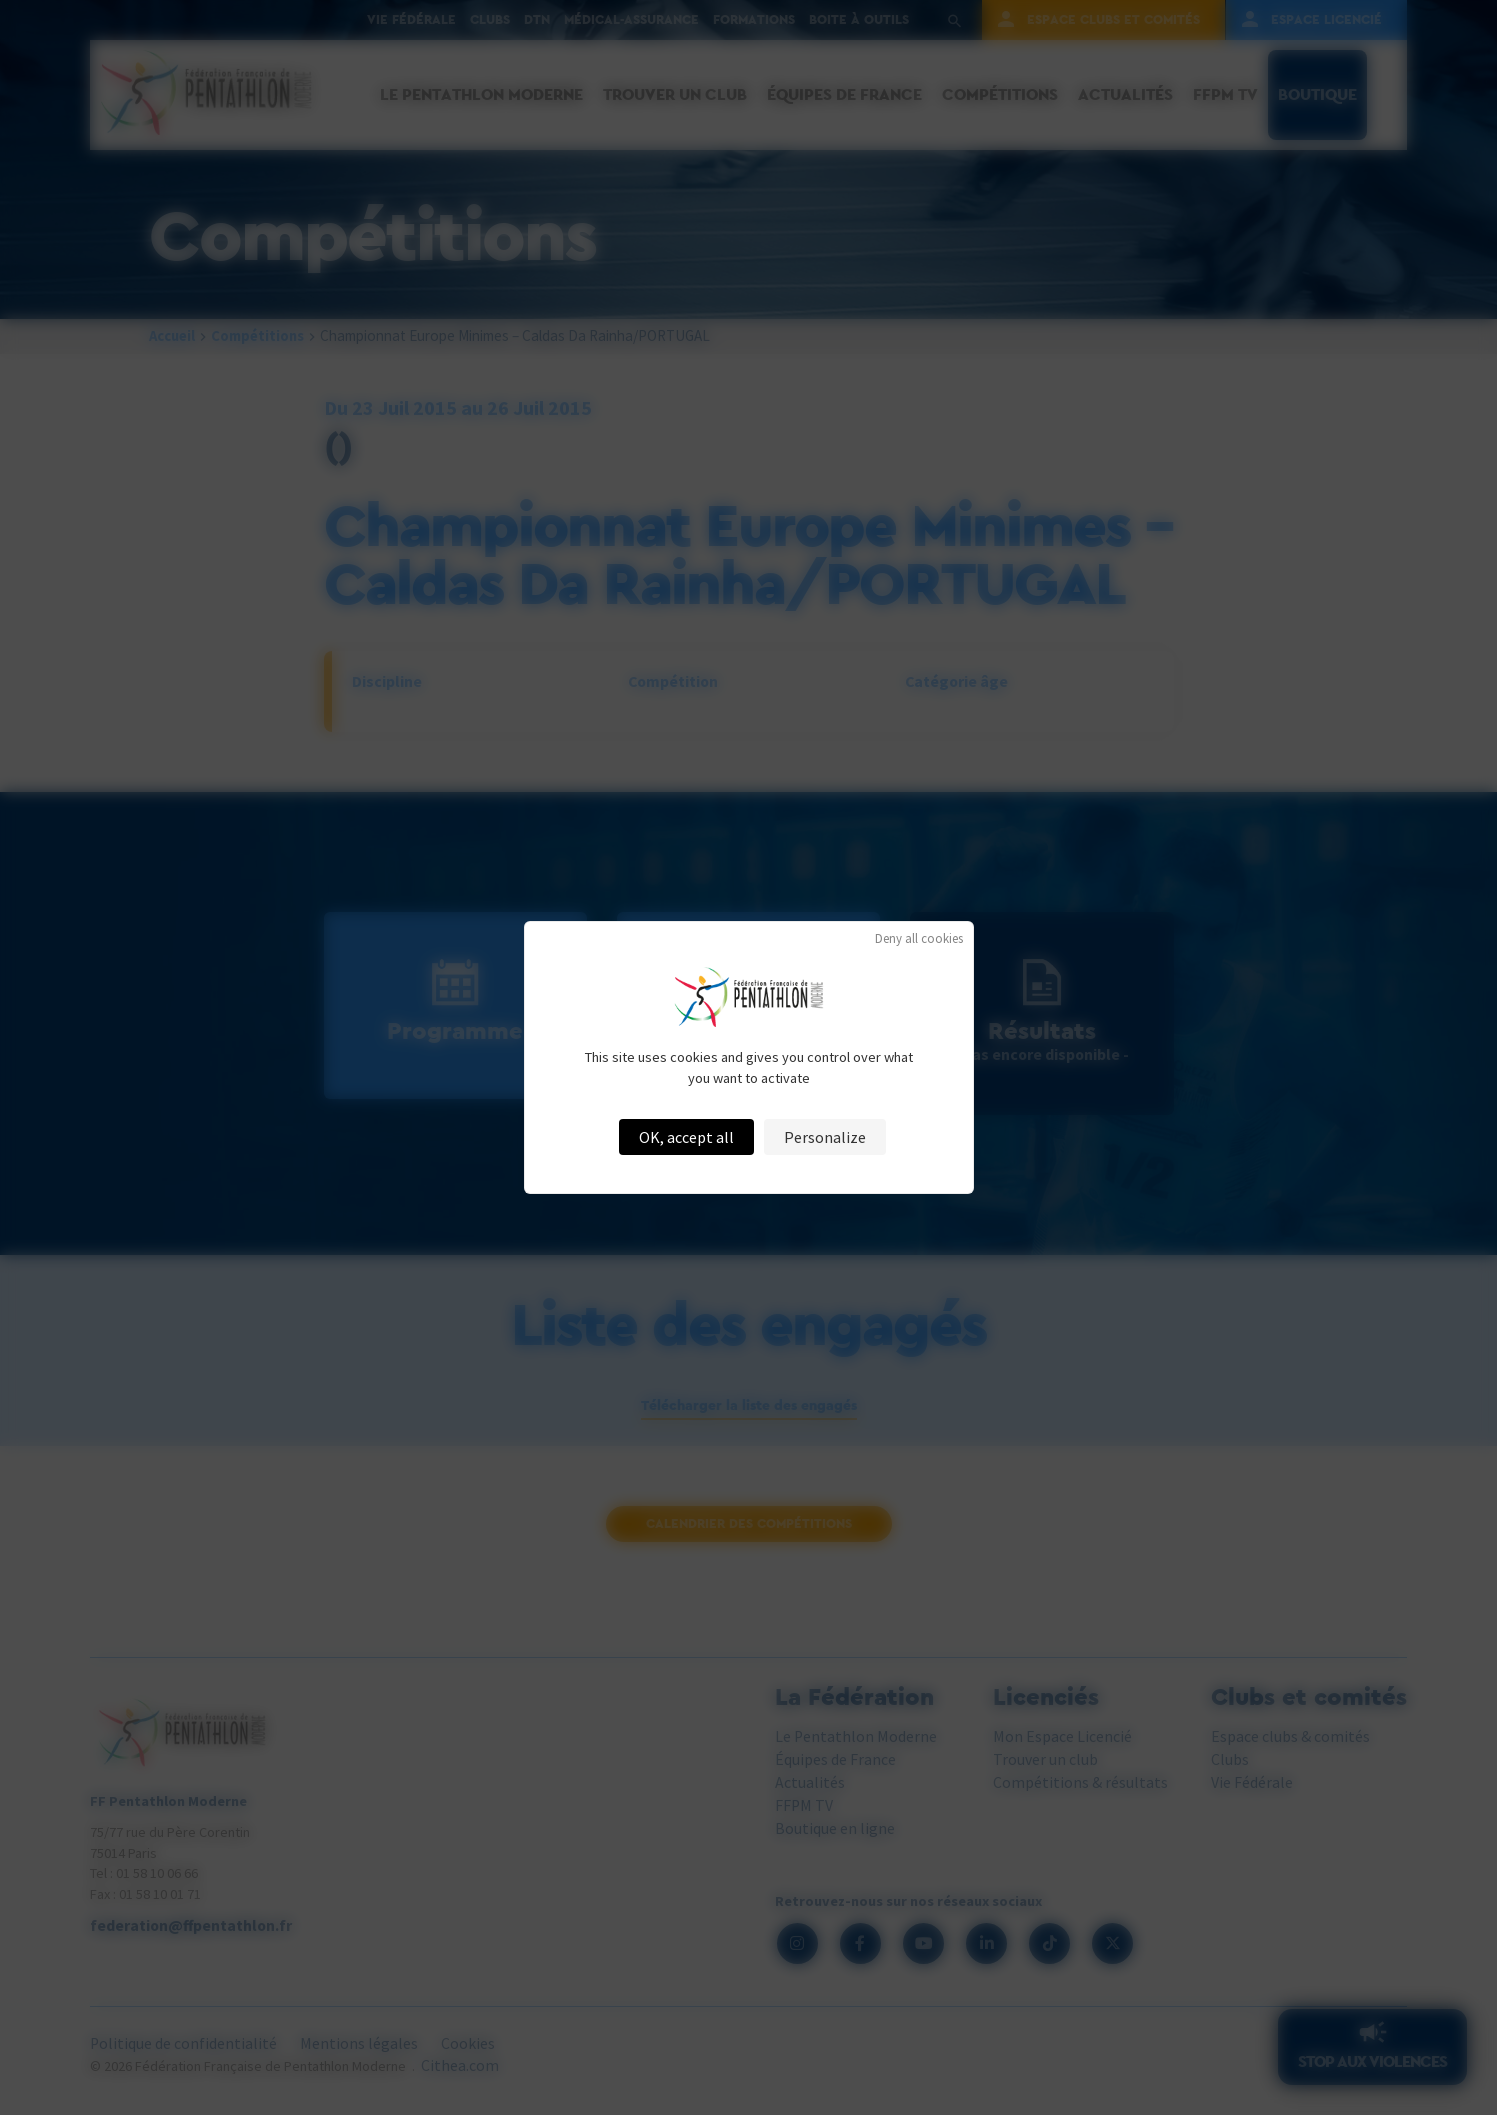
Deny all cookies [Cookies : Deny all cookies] (919, 938)
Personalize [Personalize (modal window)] (825, 1137)
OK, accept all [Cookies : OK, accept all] (686, 1137)
